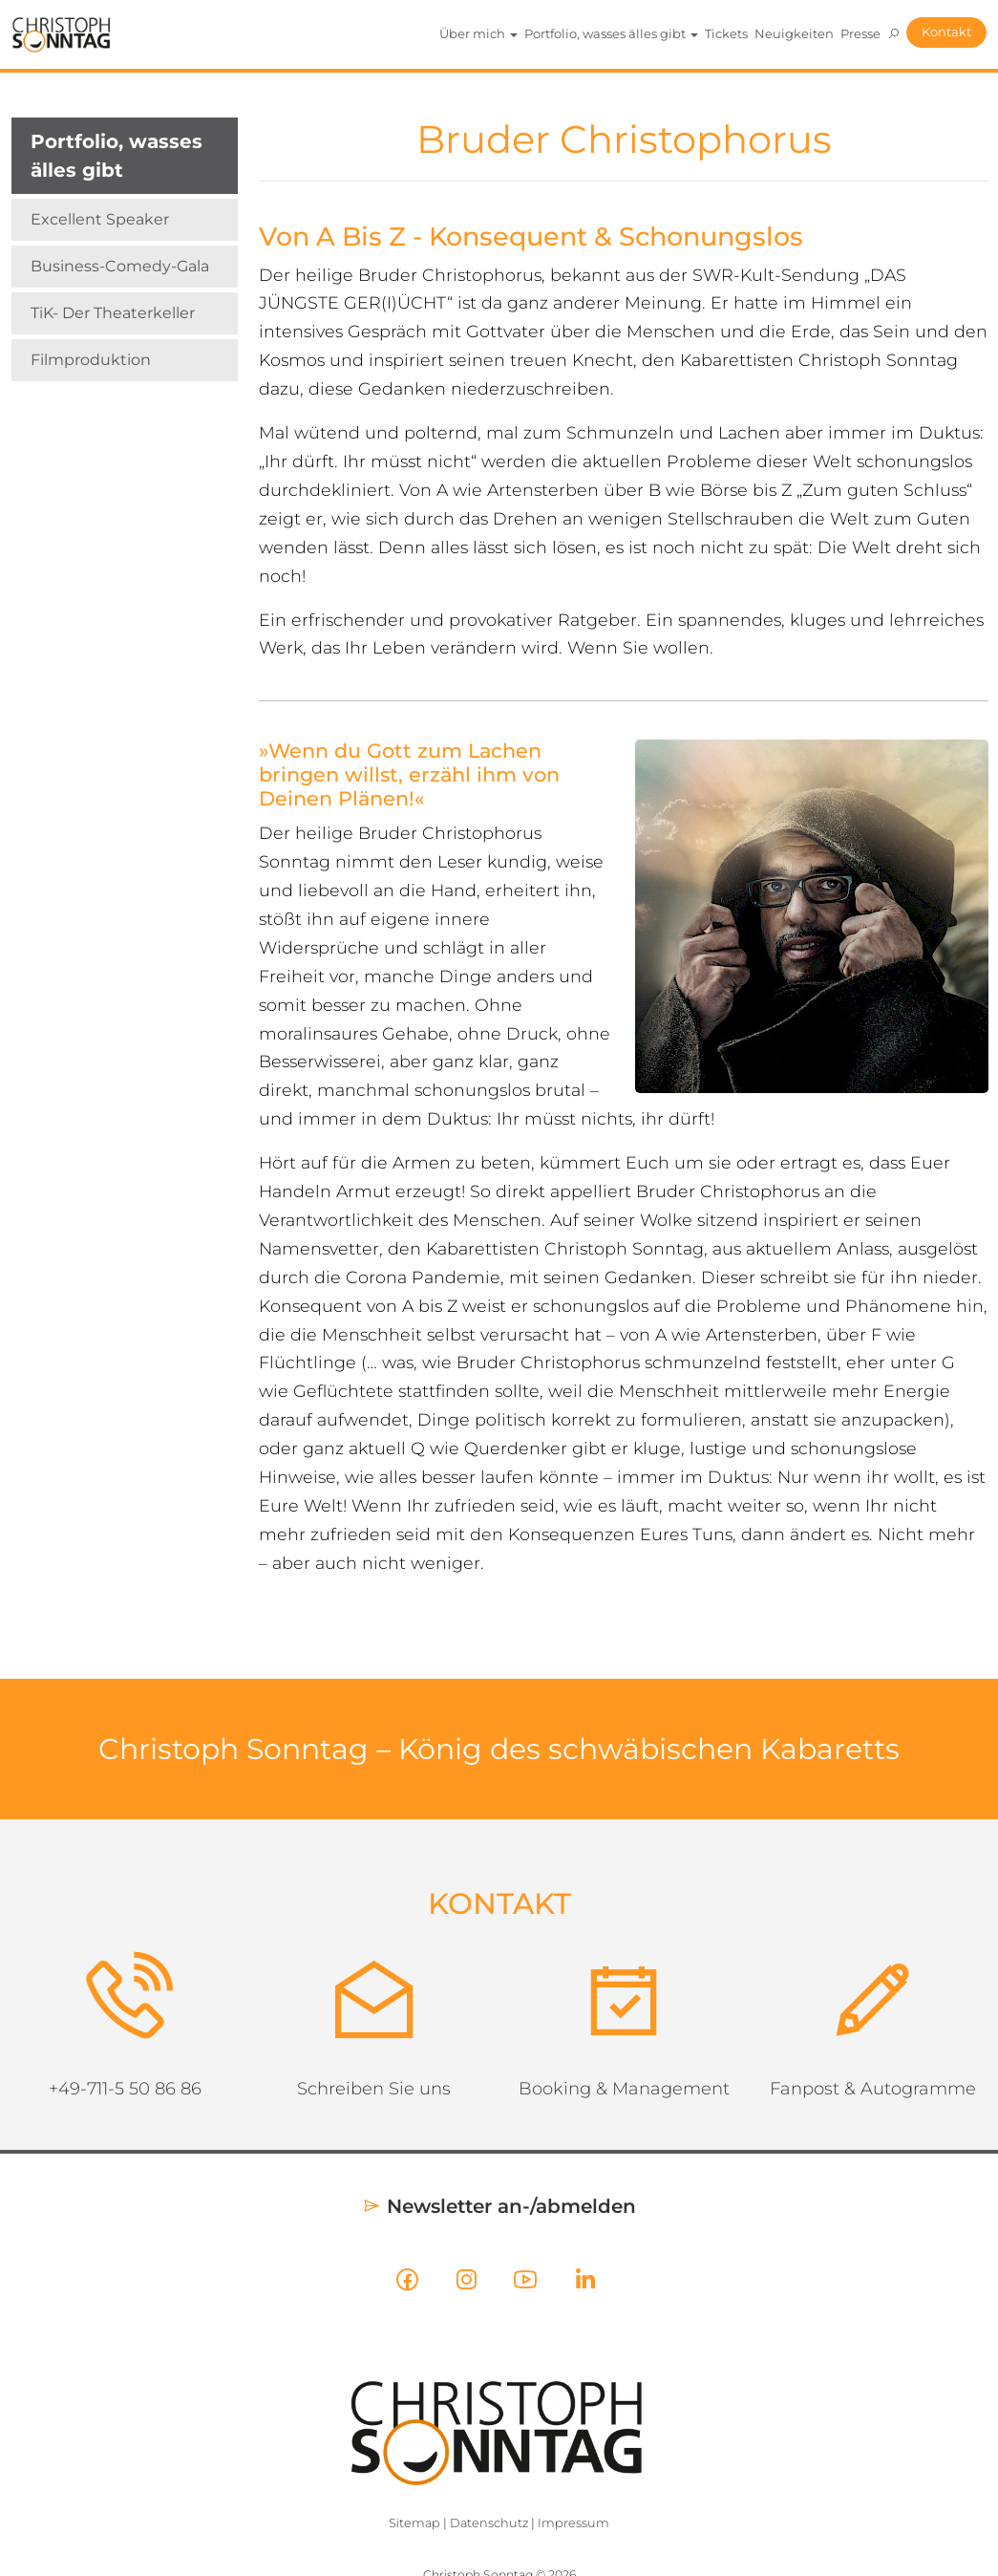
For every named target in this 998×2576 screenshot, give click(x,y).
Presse (860, 33)
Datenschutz (489, 2523)
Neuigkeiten (794, 33)
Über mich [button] (478, 33)
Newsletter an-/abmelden (499, 2206)
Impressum (573, 2523)
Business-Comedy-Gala (120, 266)
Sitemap (414, 2523)
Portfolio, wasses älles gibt (116, 156)
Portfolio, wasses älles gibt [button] (611, 33)
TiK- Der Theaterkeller (113, 313)
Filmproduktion (91, 360)
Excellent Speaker (100, 219)
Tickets (726, 33)
